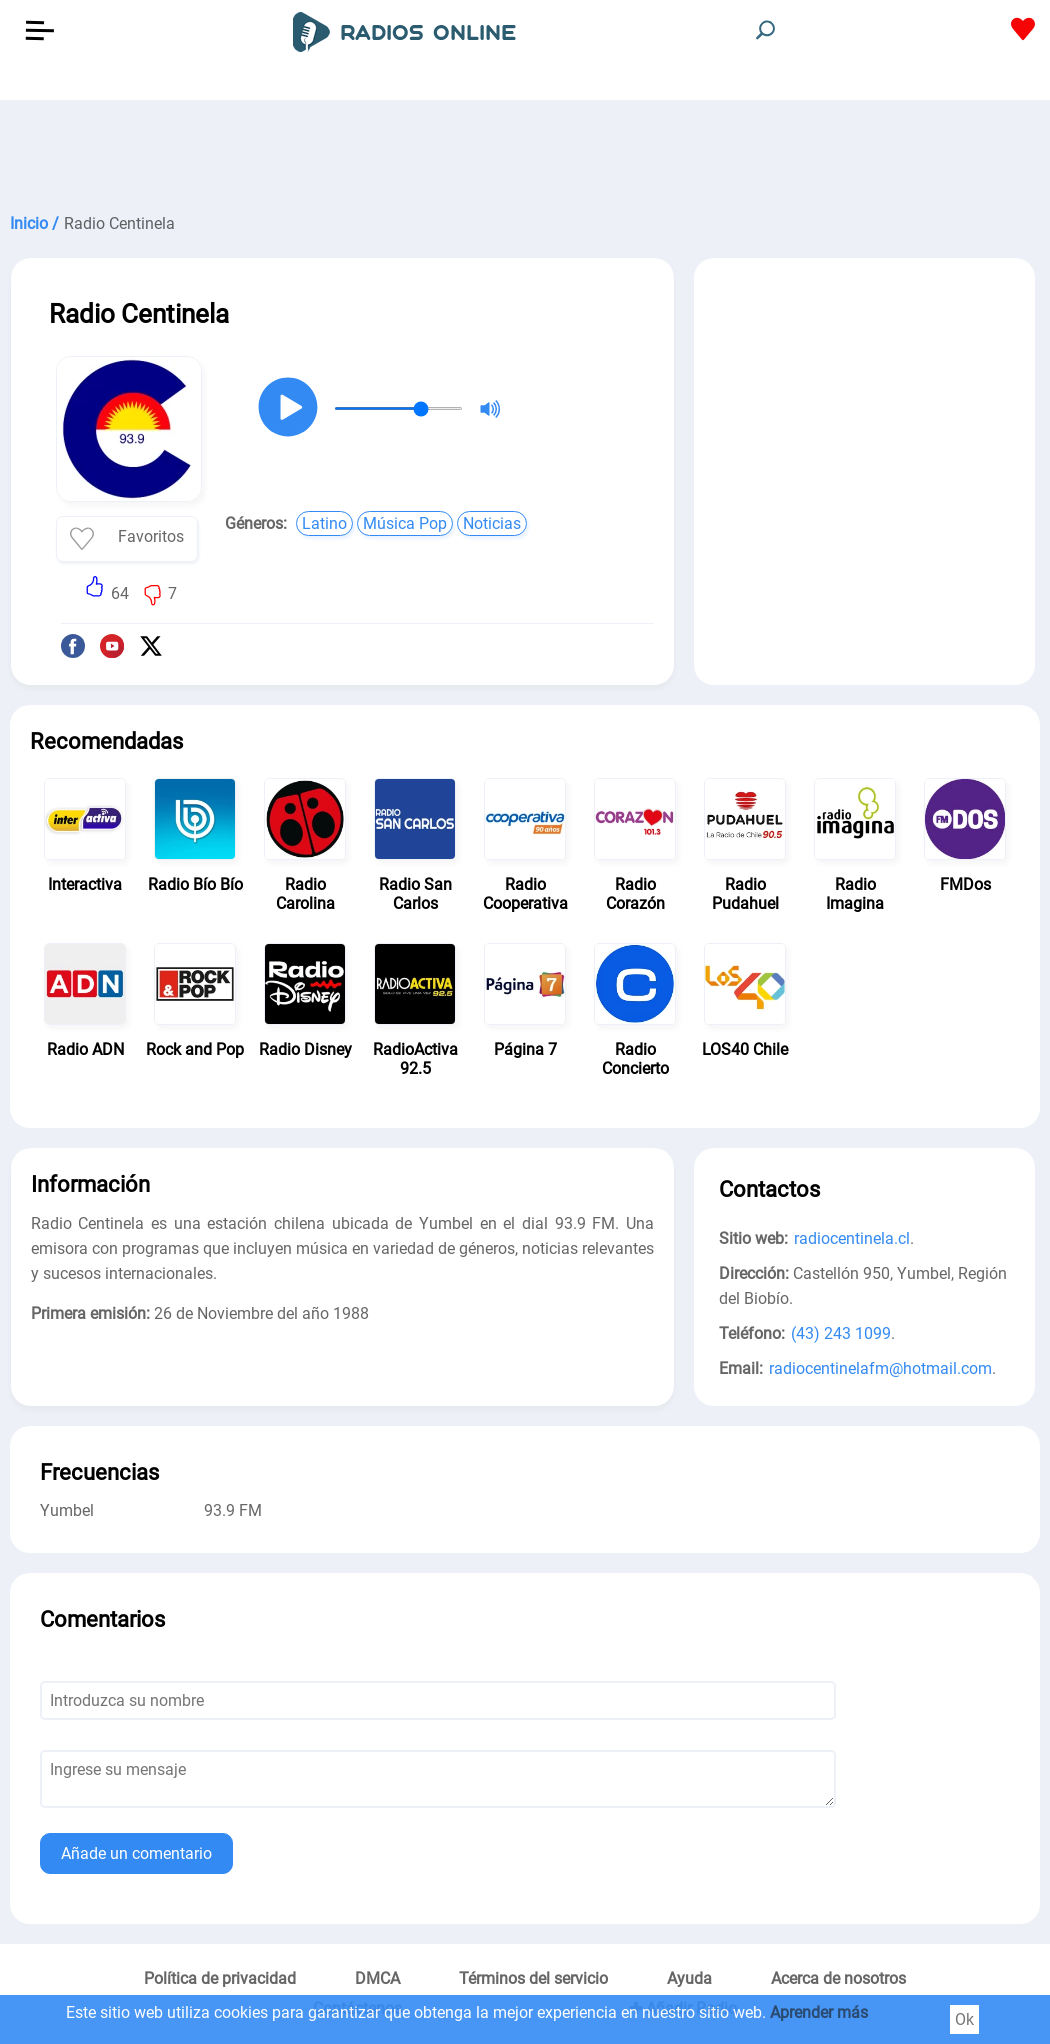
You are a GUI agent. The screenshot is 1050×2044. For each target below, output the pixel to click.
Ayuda (689, 1978)
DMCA (377, 1978)
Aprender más (819, 2012)
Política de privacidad (220, 1978)
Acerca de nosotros (838, 1978)
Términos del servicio (533, 1978)
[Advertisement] (525, 150)
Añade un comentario (136, 1853)
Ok (964, 2019)
